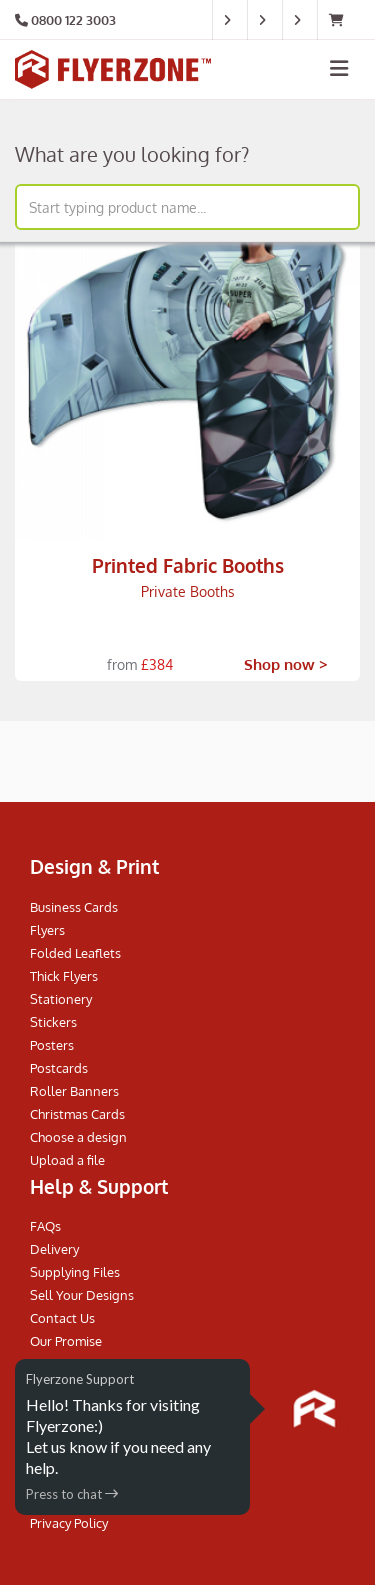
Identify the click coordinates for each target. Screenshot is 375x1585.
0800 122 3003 (73, 20)
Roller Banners (74, 1091)
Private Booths (188, 591)
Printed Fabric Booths (188, 565)
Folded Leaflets (75, 953)
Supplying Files (75, 1272)
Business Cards (74, 907)
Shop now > (286, 664)
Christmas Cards (77, 1114)
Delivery (54, 1249)
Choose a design (78, 1137)
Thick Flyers (64, 976)
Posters (52, 1045)
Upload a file (67, 1160)
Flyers (47, 930)
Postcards (59, 1068)
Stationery (61, 999)
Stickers (53, 1022)
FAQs (45, 1226)
